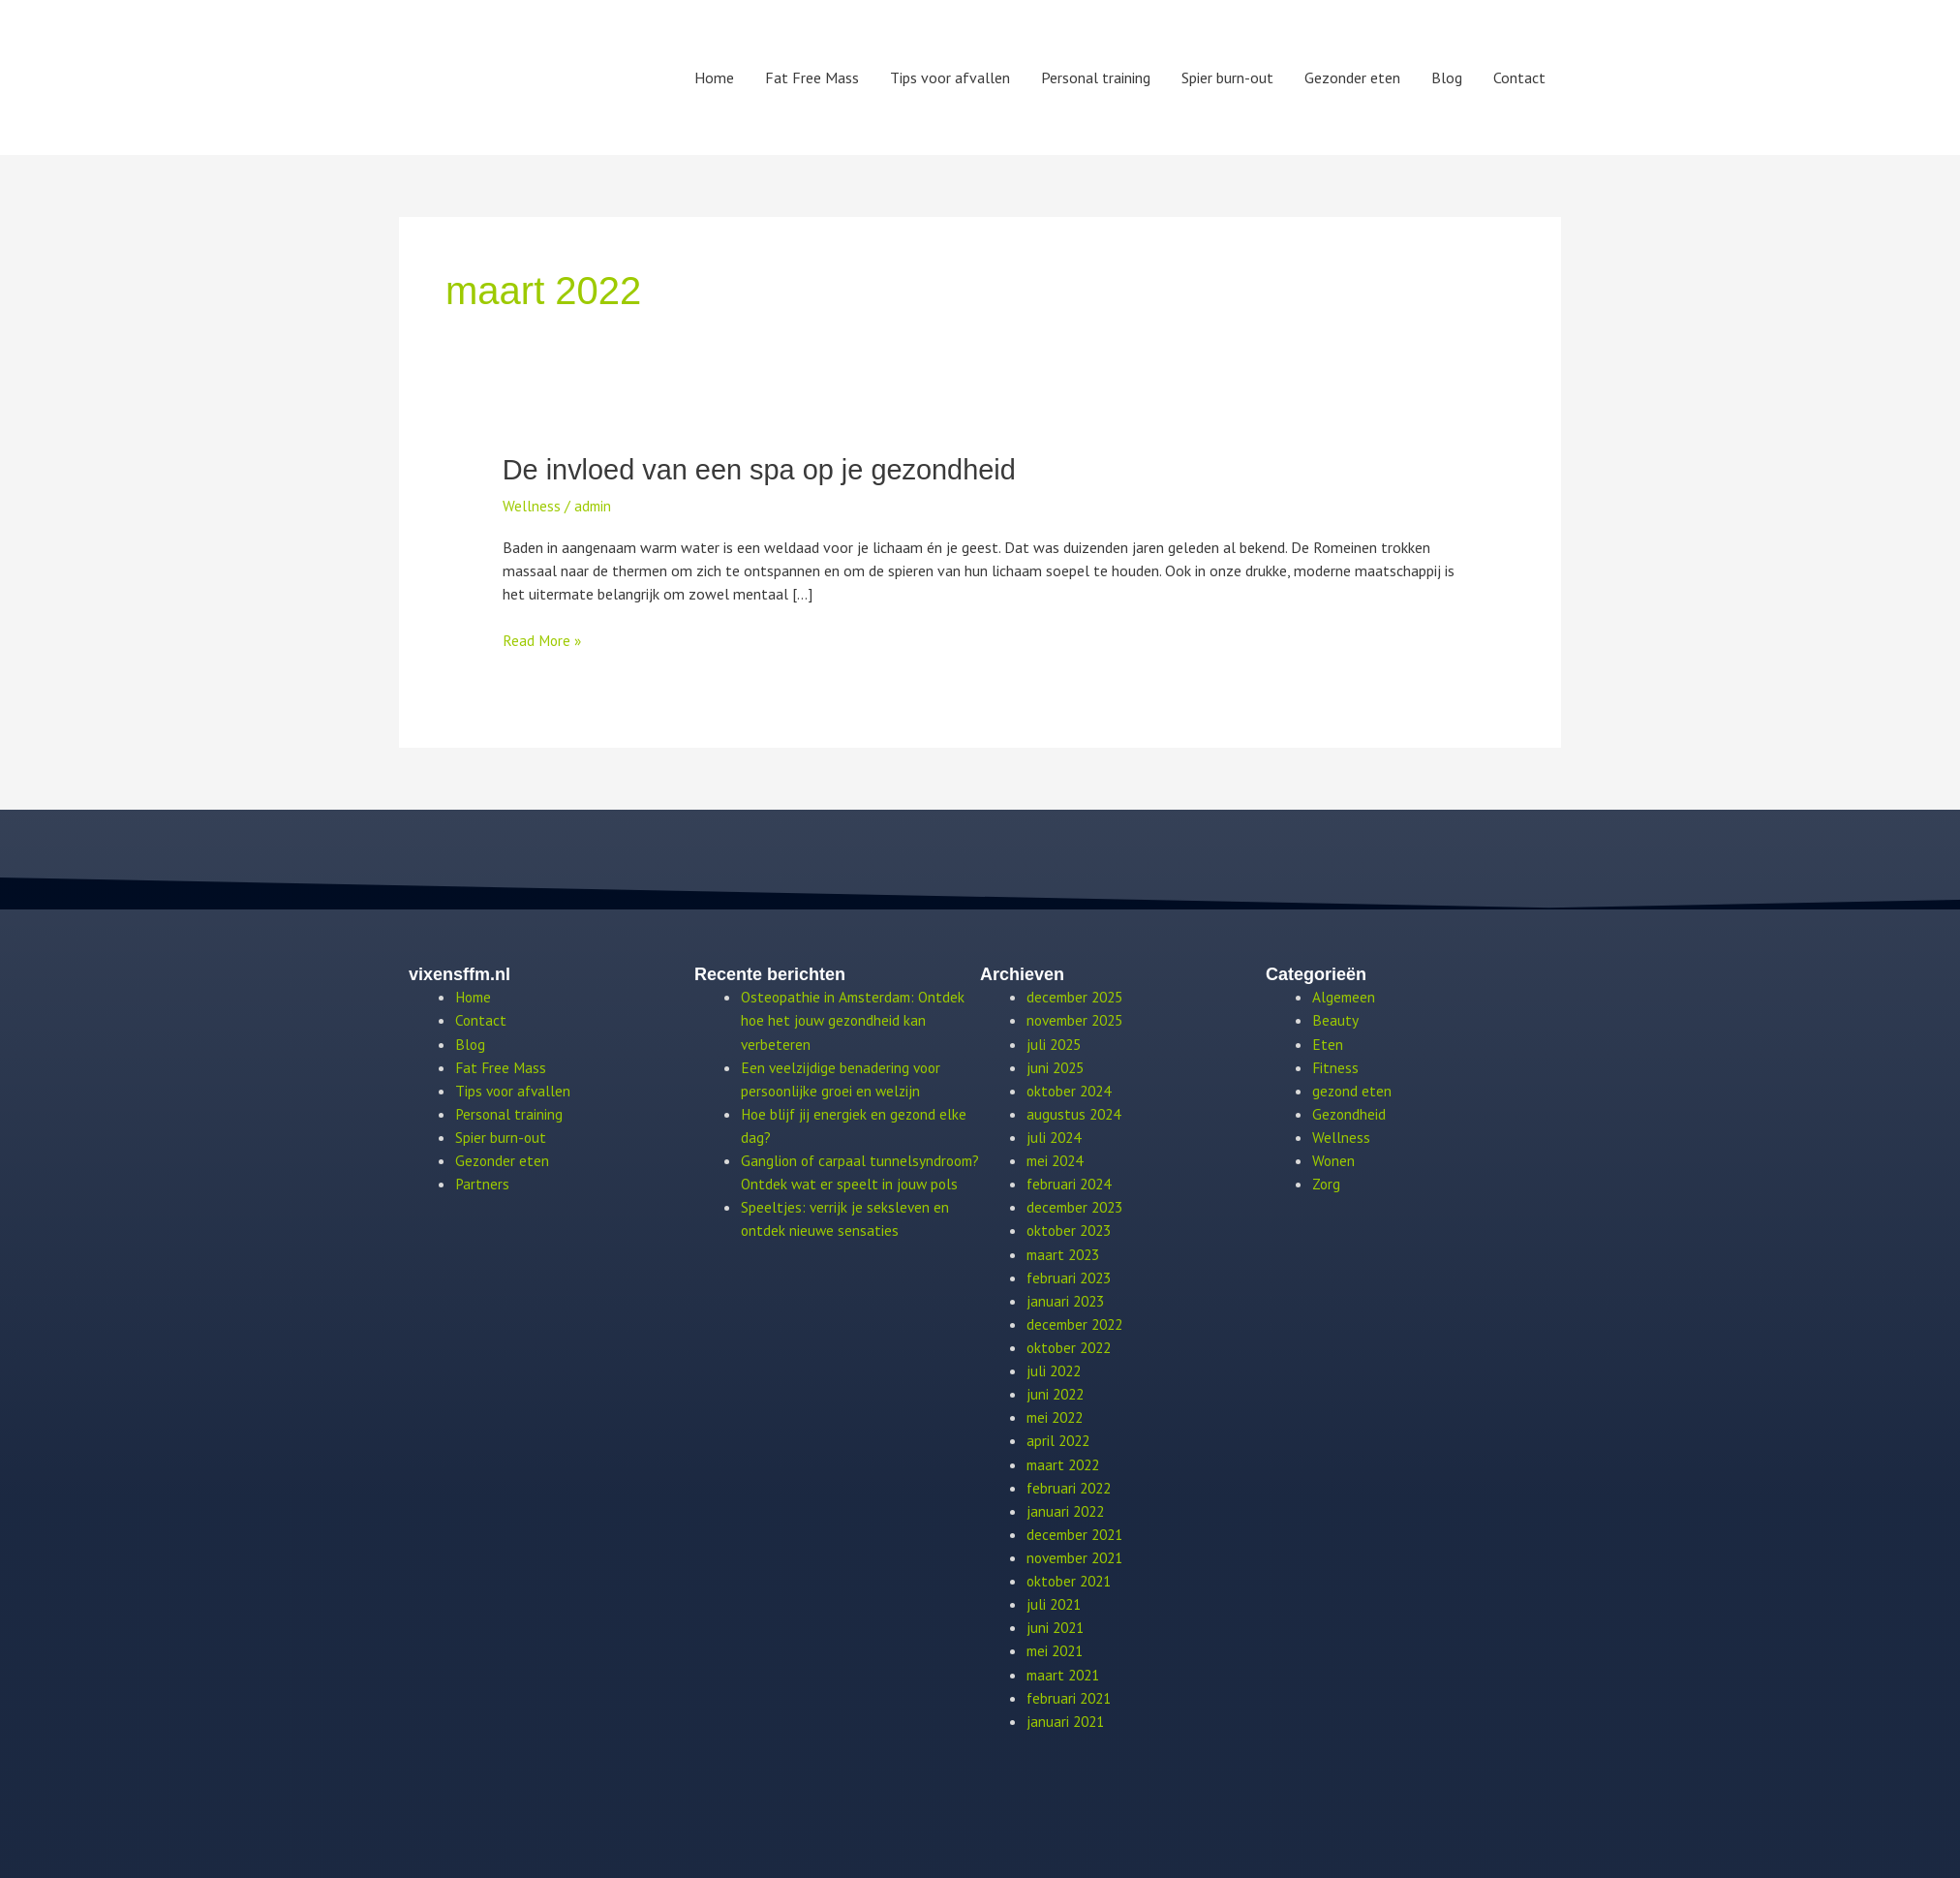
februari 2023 (1071, 1275)
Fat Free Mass (812, 77)
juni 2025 (1056, 1066)
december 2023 (1077, 1206)
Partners (482, 1182)
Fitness (1336, 1066)
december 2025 (1077, 996)
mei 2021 (1057, 1647)
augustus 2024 (1075, 1113)
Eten (1327, 1043)
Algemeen (1344, 996)
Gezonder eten (1352, 77)
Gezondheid (1350, 1113)
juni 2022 (1056, 1391)
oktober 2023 (1071, 1229)
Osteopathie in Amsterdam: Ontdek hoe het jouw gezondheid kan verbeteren (855, 1020)
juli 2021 (1055, 1601)
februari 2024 (1071, 1182)
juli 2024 (1055, 1136)
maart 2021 (1065, 1670)
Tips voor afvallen (950, 77)
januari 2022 (1067, 1508)
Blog (1446, 77)
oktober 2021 (1071, 1577)
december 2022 (1077, 1322)
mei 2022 (1057, 1415)
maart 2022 (1065, 1461)
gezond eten (1352, 1089)
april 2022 (1059, 1438)
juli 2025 (1055, 1043)
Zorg (1327, 1182)
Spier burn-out (1227, 77)
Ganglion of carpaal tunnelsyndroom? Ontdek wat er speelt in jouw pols (846, 1183)
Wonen (1334, 1159)
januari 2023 (1067, 1298)
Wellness (532, 504)
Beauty (1335, 1020)
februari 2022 (1071, 1484)
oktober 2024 (1071, 1089)
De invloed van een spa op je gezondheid (769, 469)
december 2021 (1077, 1531)
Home (714, 77)
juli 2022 (1055, 1368)
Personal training (1095, 77)
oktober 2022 (1071, 1345)
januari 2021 (1067, 1717)
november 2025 (1078, 1020)
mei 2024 (1057, 1159)
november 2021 (1078, 1554)
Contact (1519, 77)
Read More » (543, 639)
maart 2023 (1065, 1252)
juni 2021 (1056, 1624)
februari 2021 (1071, 1694)
